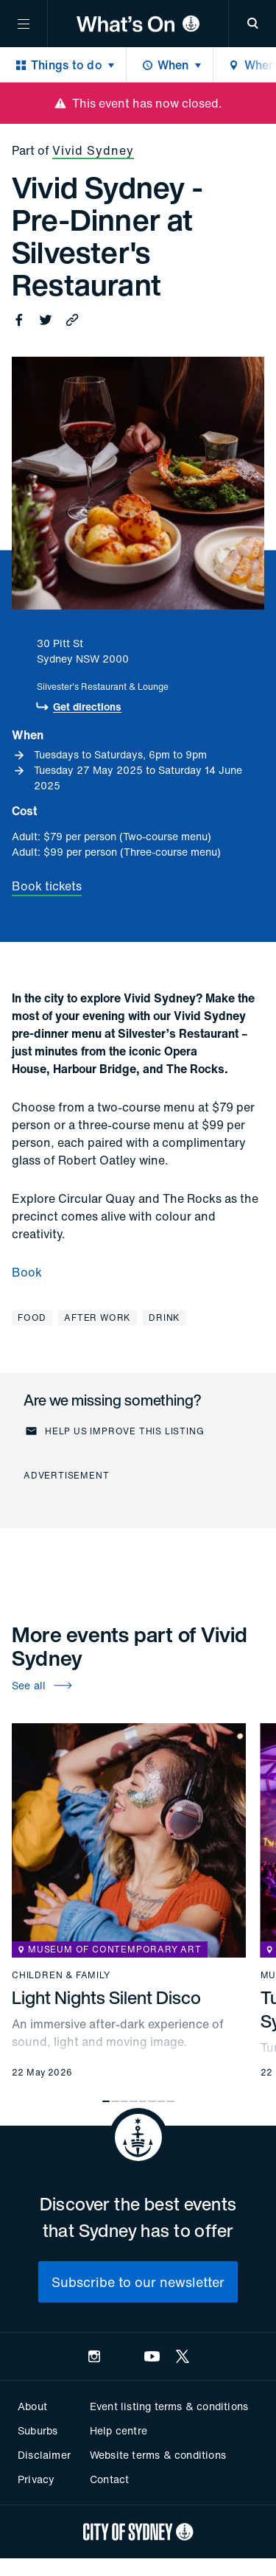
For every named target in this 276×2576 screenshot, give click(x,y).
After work (97, 1317)
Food (32, 1317)
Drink (164, 1317)
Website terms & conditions (158, 2454)
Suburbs (37, 2430)
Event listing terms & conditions (169, 2406)
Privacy (36, 2479)
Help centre (118, 2430)
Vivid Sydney (93, 150)
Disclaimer (44, 2454)
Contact (109, 2479)
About (32, 2406)
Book (27, 1272)
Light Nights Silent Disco (106, 1997)
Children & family (61, 1975)
